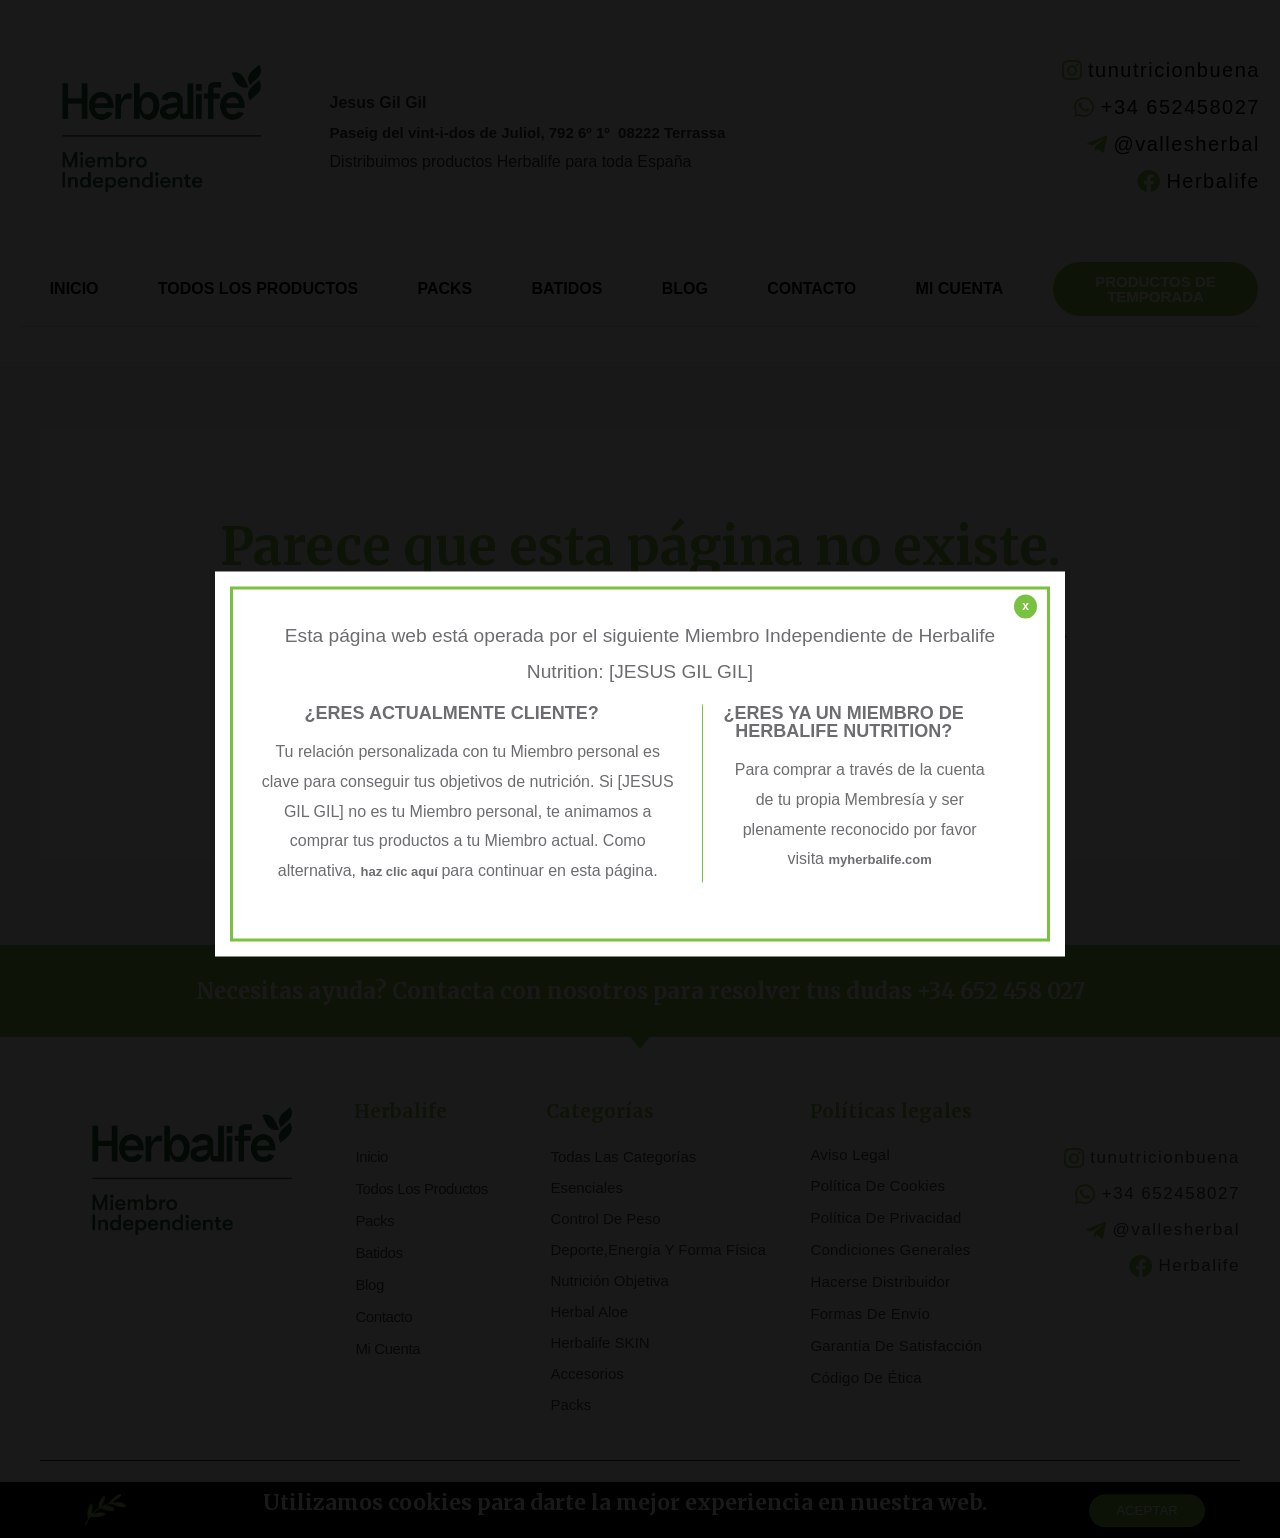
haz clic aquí (401, 870)
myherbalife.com (880, 859)
